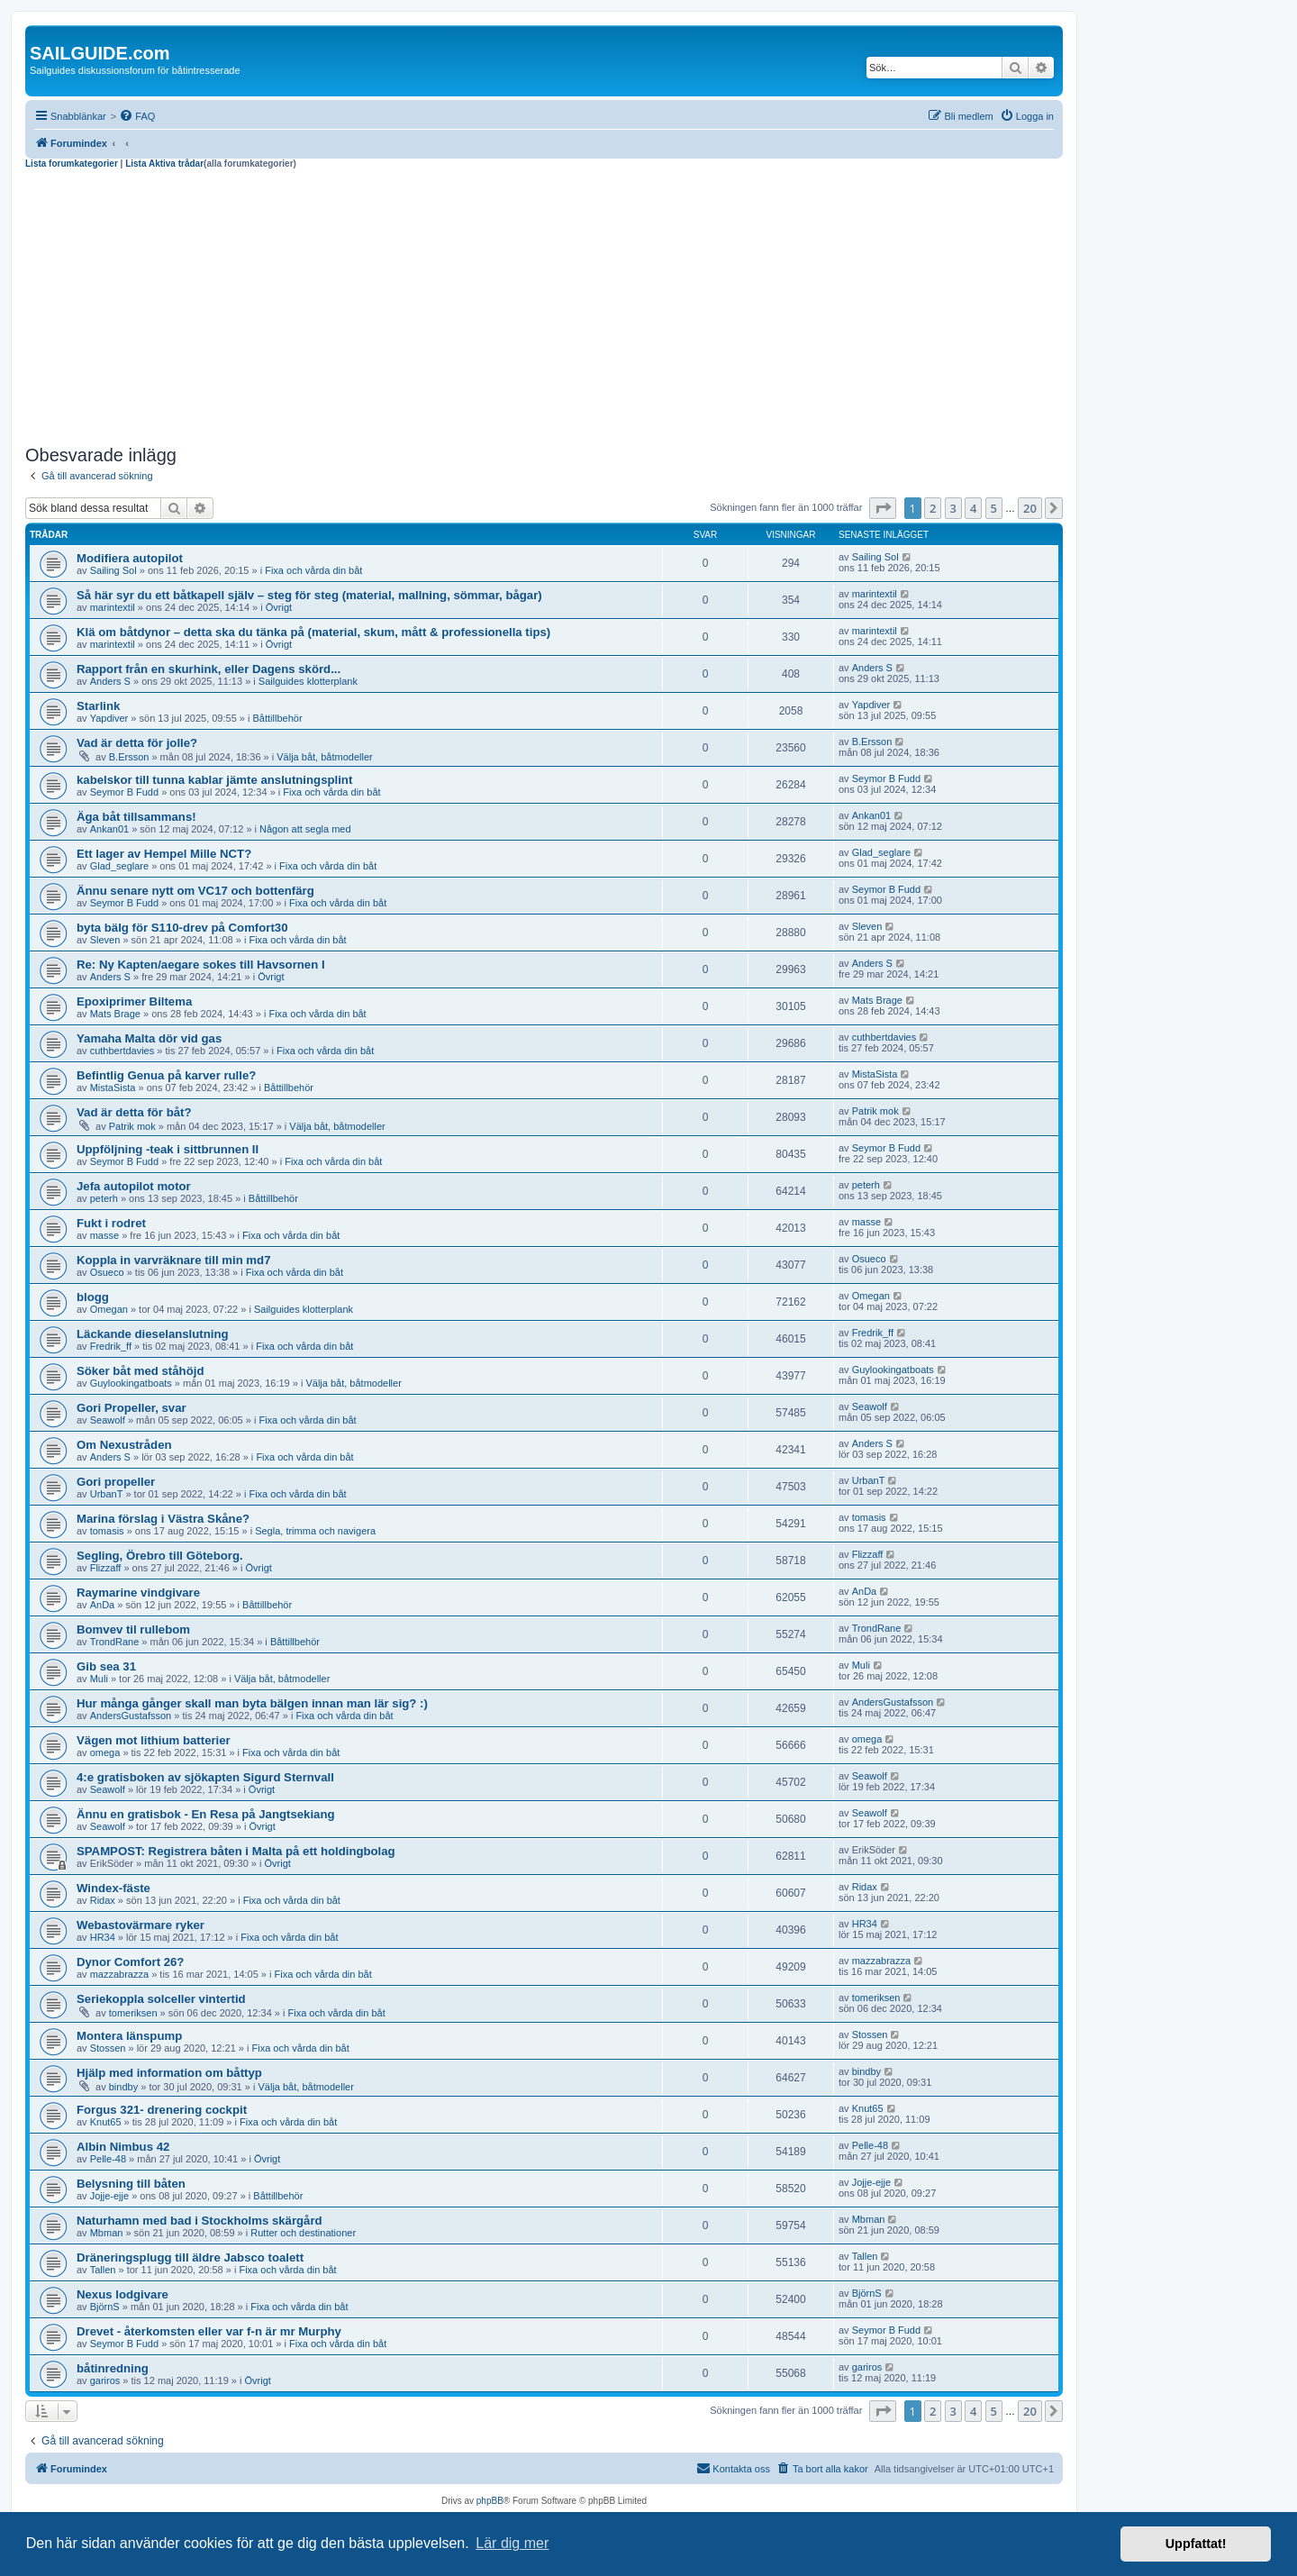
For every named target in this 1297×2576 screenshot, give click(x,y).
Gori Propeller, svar (131, 1408)
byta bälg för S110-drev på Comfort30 (182, 927)
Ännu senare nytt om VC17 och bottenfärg (195, 890)
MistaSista (113, 1087)
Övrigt (279, 607)
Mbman (106, 2232)
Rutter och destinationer (303, 2232)
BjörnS (105, 2306)
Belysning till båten (131, 2183)
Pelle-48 (108, 2158)
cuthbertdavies (122, 1050)
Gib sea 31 (106, 1666)
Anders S (110, 681)
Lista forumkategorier (71, 163)
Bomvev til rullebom (133, 1629)
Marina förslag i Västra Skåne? (163, 1518)
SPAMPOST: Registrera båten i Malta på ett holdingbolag (236, 1851)
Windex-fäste (113, 1888)
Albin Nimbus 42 (123, 2146)
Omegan (109, 1309)
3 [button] (953, 508)
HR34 (102, 1937)
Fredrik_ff (111, 1346)
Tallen (103, 2269)
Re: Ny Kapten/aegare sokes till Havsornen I (201, 964)
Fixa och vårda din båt (313, 570)
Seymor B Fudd (124, 792)
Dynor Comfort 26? (130, 1962)
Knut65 (106, 2121)
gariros (105, 2380)
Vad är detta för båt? (134, 1112)
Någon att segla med (305, 829)
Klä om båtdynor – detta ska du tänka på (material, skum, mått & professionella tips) (313, 632)
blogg (93, 1297)
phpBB (489, 2501)
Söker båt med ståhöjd (140, 1371)
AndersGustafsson (131, 1715)
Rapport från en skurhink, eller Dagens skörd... (208, 669)
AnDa (102, 1604)
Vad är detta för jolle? (137, 743)
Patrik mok (132, 1126)
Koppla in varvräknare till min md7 (173, 1260)
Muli (99, 1678)
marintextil (112, 607)
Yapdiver (109, 718)
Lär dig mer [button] (512, 2543)
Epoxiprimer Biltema (134, 1001)
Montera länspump (129, 2036)
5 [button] (994, 508)
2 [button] (933, 508)
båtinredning (113, 2368)
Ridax (102, 1900)
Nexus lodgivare (122, 2294)
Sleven (105, 939)
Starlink (98, 706)
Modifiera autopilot (130, 558)
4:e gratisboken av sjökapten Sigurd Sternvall (205, 1777)
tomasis (107, 1530)
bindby (123, 2086)
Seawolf (107, 1420)
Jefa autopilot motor (134, 1186)
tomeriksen (133, 2012)
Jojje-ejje (109, 2195)
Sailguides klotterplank (308, 681)
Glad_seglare (119, 865)
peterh (104, 1198)
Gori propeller (116, 1481)
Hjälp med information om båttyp (169, 2073)
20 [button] (1030, 508)
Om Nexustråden (124, 1445)
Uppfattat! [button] (1196, 2543)
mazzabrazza (119, 1974)
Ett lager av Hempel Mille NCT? (164, 853)
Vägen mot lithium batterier (154, 1740)
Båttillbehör (278, 718)
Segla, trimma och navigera (315, 1530)
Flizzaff (106, 1567)
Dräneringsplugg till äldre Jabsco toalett (190, 2257)
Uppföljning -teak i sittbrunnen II (167, 1149)
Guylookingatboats (131, 1383)
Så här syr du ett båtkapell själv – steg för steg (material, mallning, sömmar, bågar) (309, 595)
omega (105, 1752)
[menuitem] (137, 116)
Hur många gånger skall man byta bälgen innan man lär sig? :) (252, 1703)
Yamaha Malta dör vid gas (149, 1038)
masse (104, 1235)
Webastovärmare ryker (140, 1925)
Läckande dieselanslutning (153, 1334)
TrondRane (115, 1641)
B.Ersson (129, 756)
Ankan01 (109, 829)
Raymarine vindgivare (138, 1592)
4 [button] (973, 508)
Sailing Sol (113, 570)
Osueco (107, 1272)
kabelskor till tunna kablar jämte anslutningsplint (214, 780)
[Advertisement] (544, 304)
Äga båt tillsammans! (136, 817)
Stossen (108, 2048)
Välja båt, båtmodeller (324, 756)
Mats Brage (115, 1013)
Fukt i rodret (111, 1223)
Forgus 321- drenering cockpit (162, 2109)
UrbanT (106, 1493)
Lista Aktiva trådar (164, 163)
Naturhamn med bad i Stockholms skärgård (199, 2220)
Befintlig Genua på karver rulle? (166, 1075)
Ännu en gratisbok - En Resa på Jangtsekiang (206, 1814)
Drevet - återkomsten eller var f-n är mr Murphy (209, 2331)
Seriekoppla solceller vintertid (161, 1999)
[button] (882, 508)
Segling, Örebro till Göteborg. (160, 1555)
